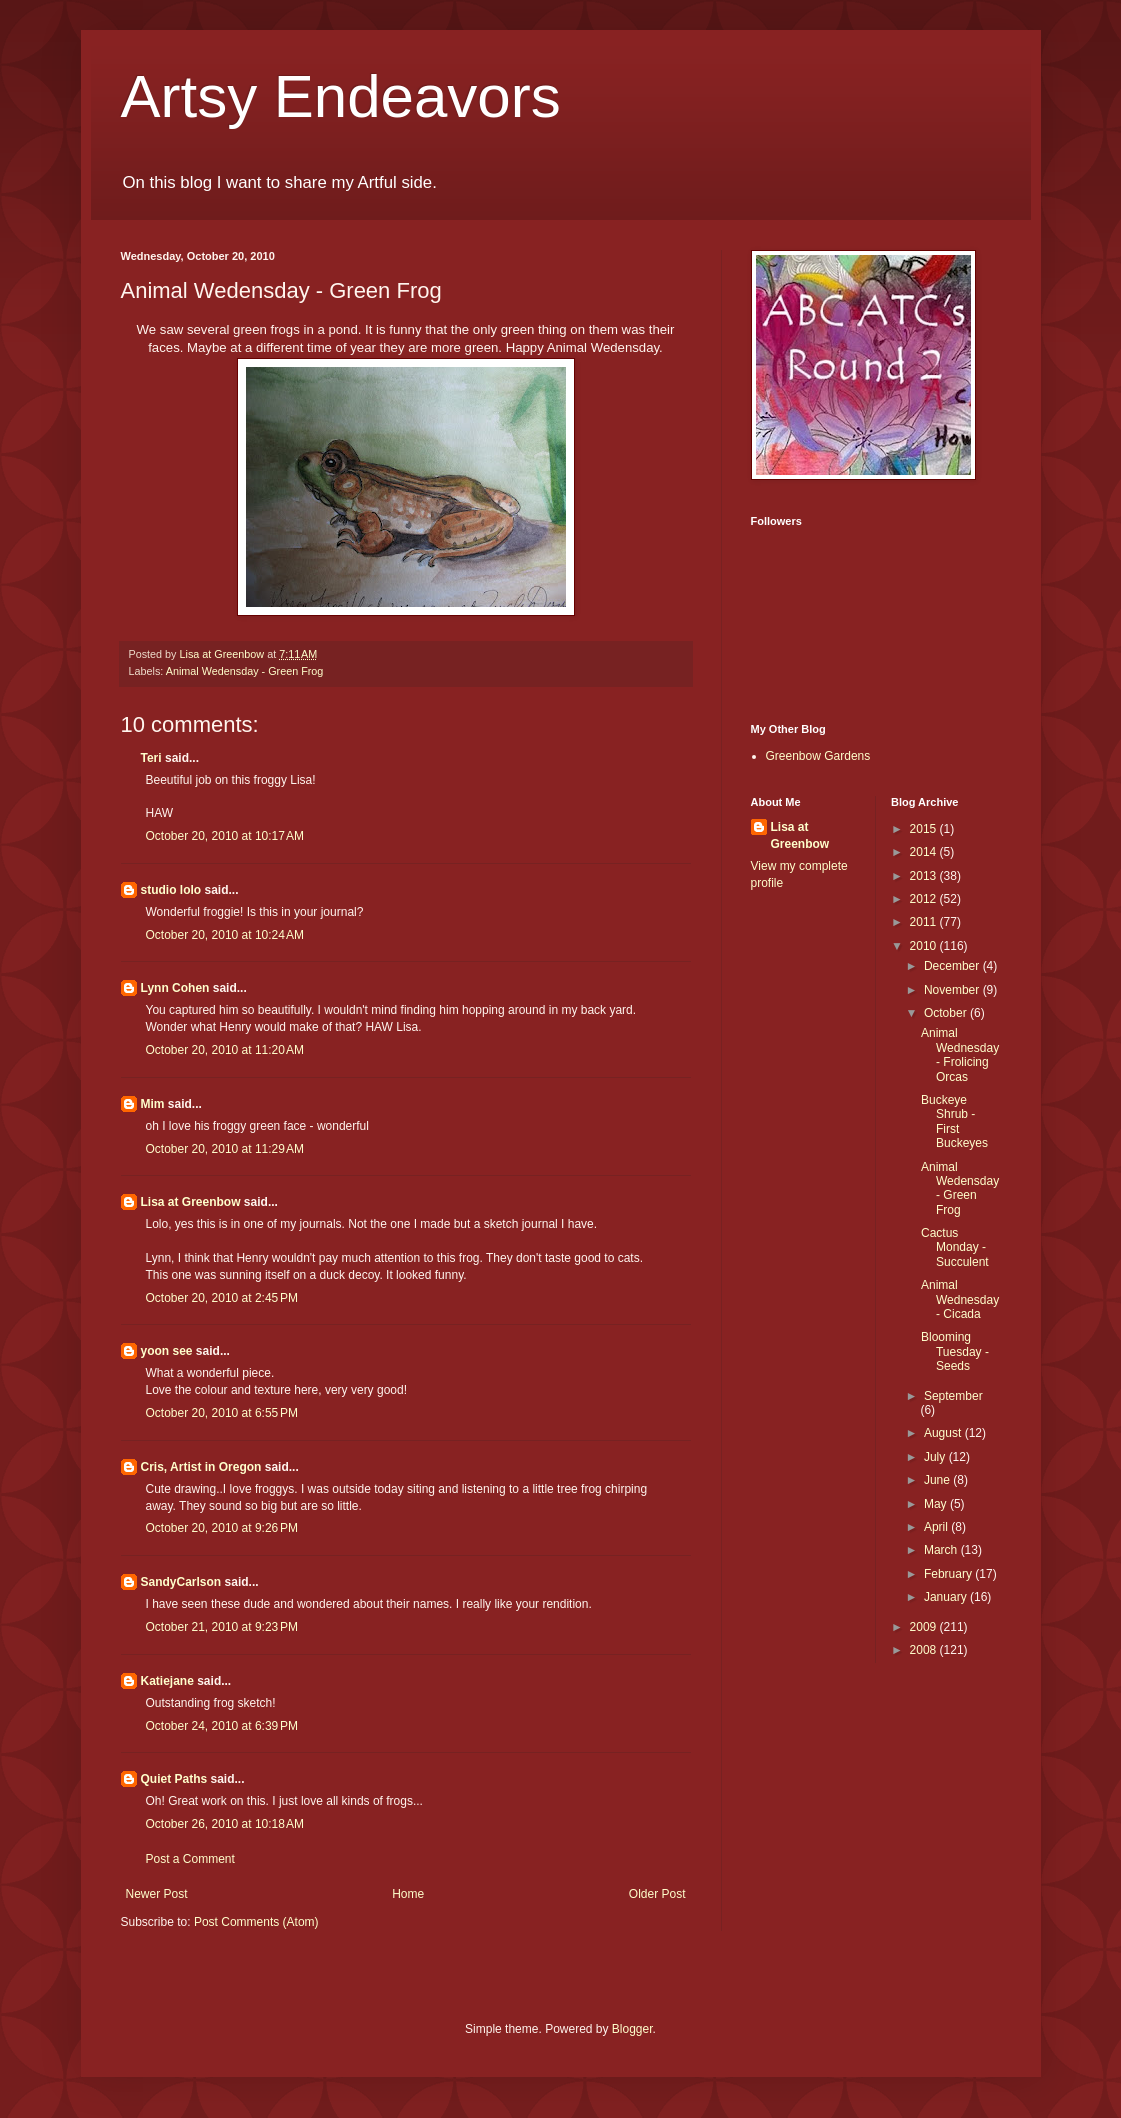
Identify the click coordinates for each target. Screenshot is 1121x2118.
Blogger (632, 2029)
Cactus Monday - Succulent (955, 1247)
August (944, 1433)
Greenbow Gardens (818, 756)
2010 (925, 946)
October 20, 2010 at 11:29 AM (225, 1149)
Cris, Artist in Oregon (201, 1467)
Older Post (657, 1894)
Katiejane (167, 1681)
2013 (925, 876)
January (947, 1597)
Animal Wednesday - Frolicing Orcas (960, 1054)
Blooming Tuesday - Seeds (955, 1351)
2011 (925, 922)
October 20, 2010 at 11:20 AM (225, 1050)
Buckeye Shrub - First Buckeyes (954, 1121)
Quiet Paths (174, 1779)
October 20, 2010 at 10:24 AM (225, 935)
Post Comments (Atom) (256, 1922)
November (953, 990)
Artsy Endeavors (341, 96)
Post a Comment (190, 1859)
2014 (925, 852)
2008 (925, 1650)
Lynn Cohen (175, 988)
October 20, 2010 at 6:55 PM (222, 1413)
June (938, 1480)
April (937, 1527)
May (937, 1504)
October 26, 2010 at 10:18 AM (225, 1824)
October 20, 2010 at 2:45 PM (222, 1298)
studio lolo (171, 890)
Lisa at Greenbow (191, 1202)
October (947, 1013)
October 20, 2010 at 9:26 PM (222, 1528)
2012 (925, 899)
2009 (925, 1627)
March (942, 1550)
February (949, 1574)
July (936, 1457)
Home (408, 1894)
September (953, 1396)
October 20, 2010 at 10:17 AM (225, 836)
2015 (925, 829)
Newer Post (157, 1894)
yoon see (167, 1351)
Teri (151, 758)
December (953, 966)
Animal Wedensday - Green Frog (245, 671)
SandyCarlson (181, 1582)
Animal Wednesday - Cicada (960, 1299)
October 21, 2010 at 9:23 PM (222, 1627)
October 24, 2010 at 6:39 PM (222, 1726)
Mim (153, 1104)
